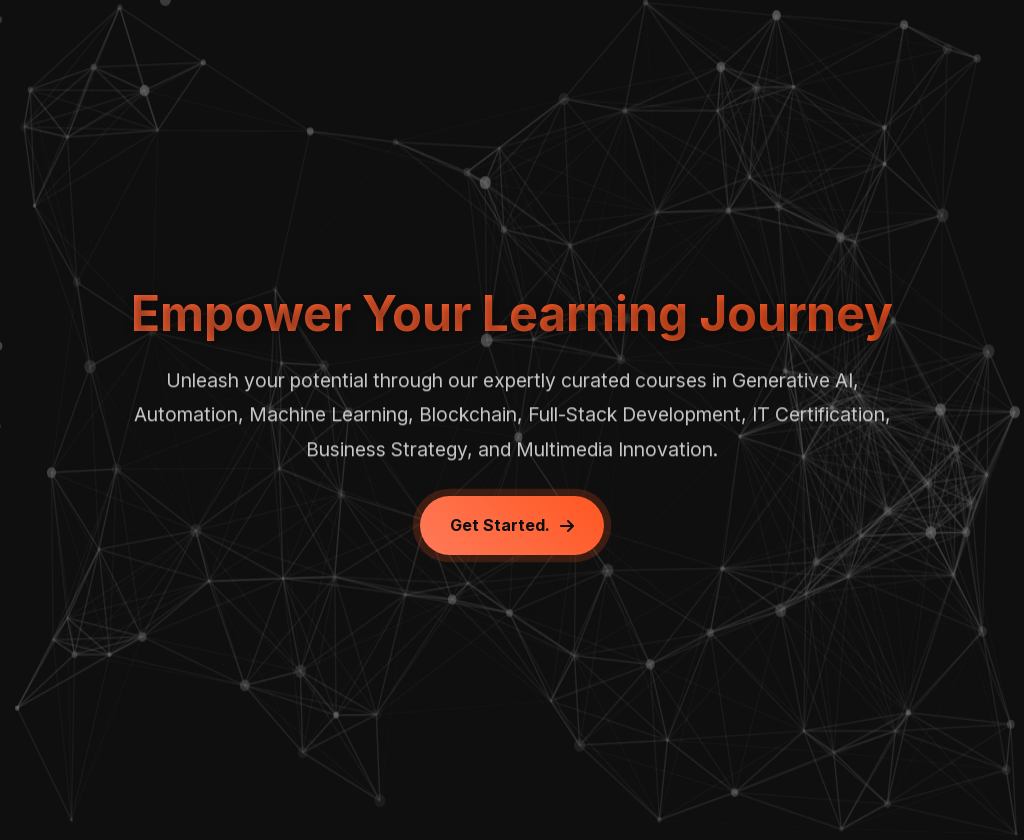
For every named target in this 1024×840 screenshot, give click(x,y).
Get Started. (512, 525)
